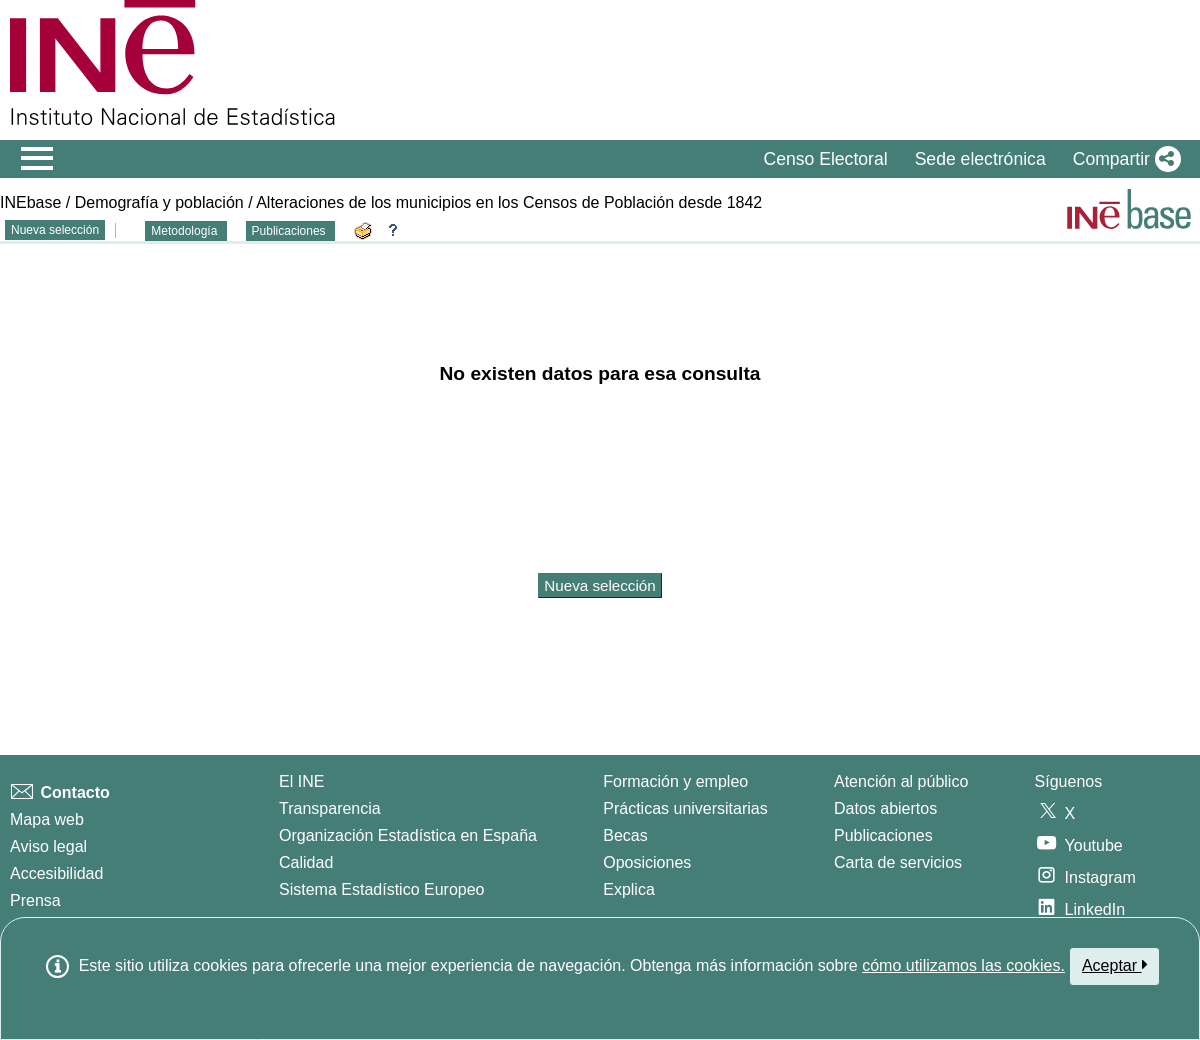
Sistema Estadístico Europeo (381, 889)
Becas (625, 835)
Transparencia (330, 808)
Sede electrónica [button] (980, 159)
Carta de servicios (898, 862)
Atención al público (901, 781)
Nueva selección (55, 230)
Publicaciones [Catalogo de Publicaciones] (883, 835)
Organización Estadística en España (408, 835)
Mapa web (47, 819)
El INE (301, 781)
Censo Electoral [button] (825, 159)
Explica (629, 889)
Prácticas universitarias (685, 808)
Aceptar (1114, 965)
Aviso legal (48, 846)
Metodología (185, 231)
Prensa (35, 900)
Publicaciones (290, 231)
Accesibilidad (56, 873)
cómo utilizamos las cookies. (963, 965)
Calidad (306, 862)
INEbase (30, 202)
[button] (1123, 159)
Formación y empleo (675, 781)
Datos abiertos (885, 808)
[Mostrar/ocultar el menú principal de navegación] (37, 159)
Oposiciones (647, 862)
